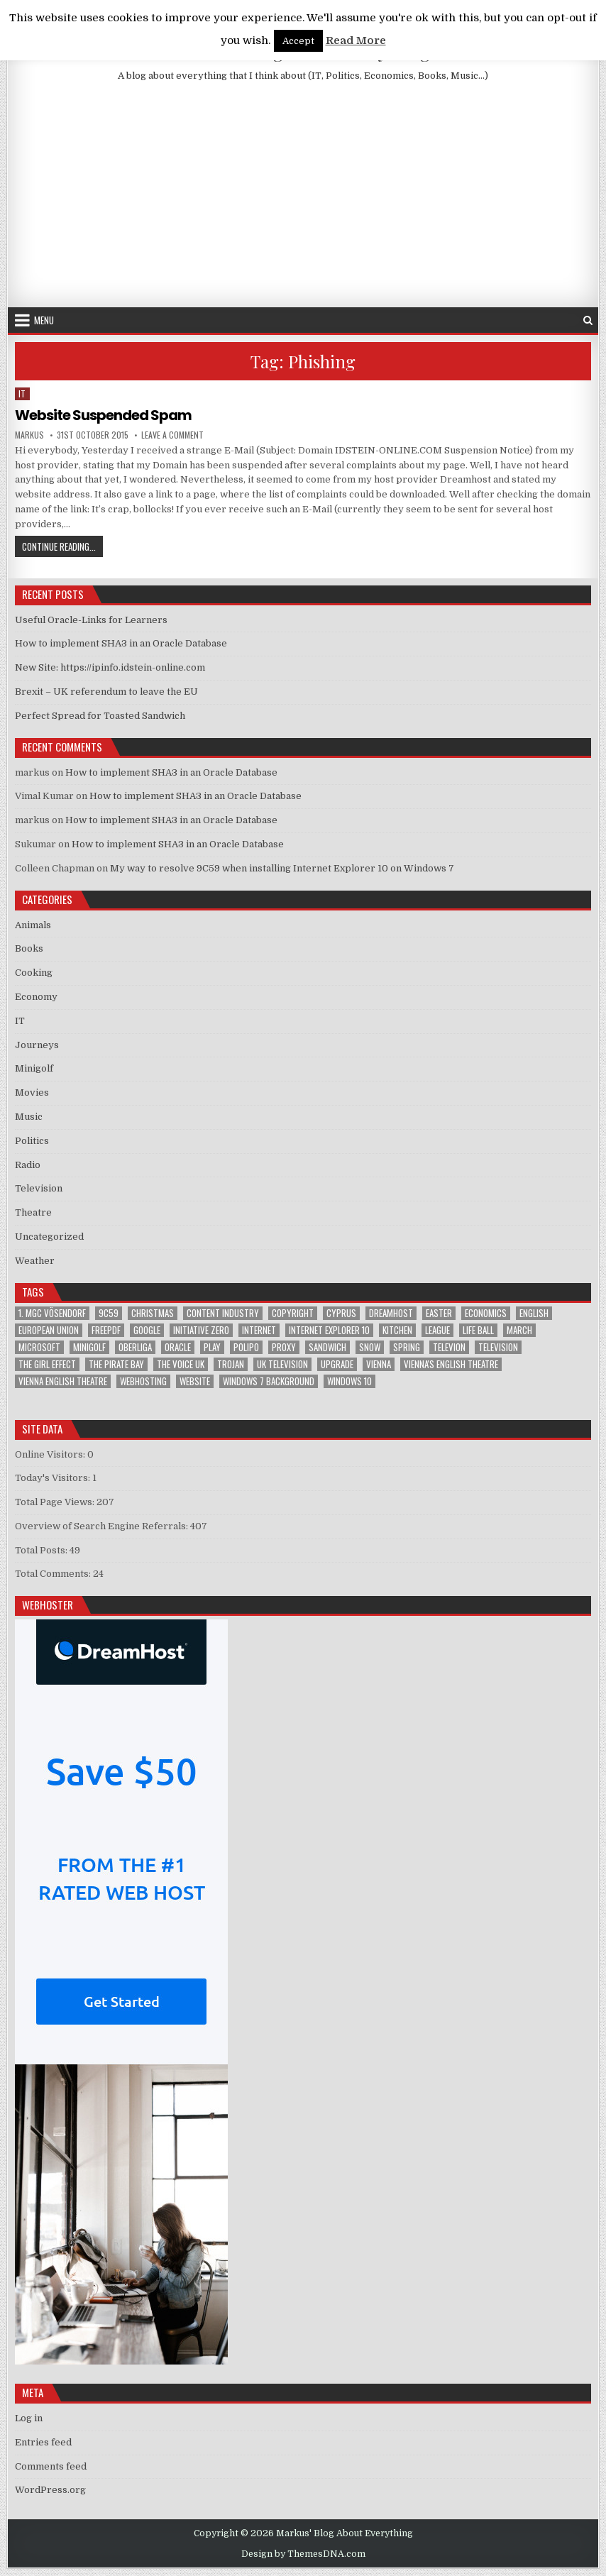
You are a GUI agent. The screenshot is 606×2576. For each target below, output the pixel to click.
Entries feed (43, 2442)
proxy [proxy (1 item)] (284, 1347)
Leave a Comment (172, 435)
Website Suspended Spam (103, 415)
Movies (32, 1092)
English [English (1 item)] (534, 1313)
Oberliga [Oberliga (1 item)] (135, 1347)
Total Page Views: (56, 1502)
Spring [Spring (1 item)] (406, 1347)
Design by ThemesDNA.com (303, 2554)
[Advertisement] (303, 200)
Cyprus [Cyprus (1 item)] (341, 1313)
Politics (32, 1140)
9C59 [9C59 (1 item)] (109, 1313)
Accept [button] (298, 40)
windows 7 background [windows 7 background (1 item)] (268, 1381)
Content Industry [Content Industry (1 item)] (223, 1313)
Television (38, 1188)
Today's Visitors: (53, 1478)
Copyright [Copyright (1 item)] (293, 1313)
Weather (35, 1260)
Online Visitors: (51, 1454)
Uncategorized (49, 1236)
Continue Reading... (62, 546)
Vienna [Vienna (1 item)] (378, 1364)
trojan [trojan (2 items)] (230, 1364)
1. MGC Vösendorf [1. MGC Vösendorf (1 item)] (52, 1313)
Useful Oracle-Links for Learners (91, 620)
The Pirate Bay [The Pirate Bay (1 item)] (116, 1364)
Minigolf (34, 1068)
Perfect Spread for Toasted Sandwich (100, 715)
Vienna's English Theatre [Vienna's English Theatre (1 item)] (451, 1364)
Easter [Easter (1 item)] (439, 1313)
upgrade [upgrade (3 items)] (337, 1364)
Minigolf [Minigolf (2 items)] (89, 1347)
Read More (356, 40)
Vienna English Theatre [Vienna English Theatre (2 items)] (62, 1381)
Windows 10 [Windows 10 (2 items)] (349, 1381)
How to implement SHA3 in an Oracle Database (121, 643)
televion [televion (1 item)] (449, 1347)
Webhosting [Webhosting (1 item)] (143, 1381)
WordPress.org (50, 2489)
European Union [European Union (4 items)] (48, 1330)
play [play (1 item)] (212, 1347)
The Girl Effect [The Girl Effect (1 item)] (47, 1364)
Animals (33, 925)
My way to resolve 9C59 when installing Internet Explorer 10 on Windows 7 (282, 868)
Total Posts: (42, 1550)
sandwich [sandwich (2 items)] (327, 1347)
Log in (29, 2418)
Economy (36, 996)
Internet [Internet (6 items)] (259, 1330)
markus (29, 435)
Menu (44, 320)
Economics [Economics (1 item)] (486, 1313)
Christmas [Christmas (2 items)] (152, 1313)
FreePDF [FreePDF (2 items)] (106, 1330)
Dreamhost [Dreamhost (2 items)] (391, 1313)
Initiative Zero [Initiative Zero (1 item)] (201, 1330)
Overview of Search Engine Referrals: (102, 1526)
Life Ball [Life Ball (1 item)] (478, 1330)
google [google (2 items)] (146, 1330)
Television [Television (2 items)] (498, 1347)
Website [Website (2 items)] (195, 1381)
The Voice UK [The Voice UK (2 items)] (180, 1364)
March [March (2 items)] (519, 1330)
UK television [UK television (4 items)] (282, 1364)
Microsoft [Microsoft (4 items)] (39, 1347)
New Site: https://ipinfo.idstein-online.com (110, 667)
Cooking (34, 972)
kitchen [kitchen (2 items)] (397, 1330)
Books (29, 948)
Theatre (33, 1212)
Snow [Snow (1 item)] (369, 1347)
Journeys (37, 1045)
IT (22, 393)
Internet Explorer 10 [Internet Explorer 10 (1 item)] (329, 1330)
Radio (27, 1165)
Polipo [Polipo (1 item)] (246, 1347)
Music (29, 1116)
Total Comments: (54, 1573)
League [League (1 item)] (437, 1330)
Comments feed (51, 2466)
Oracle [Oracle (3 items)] (178, 1347)
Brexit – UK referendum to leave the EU (106, 691)
